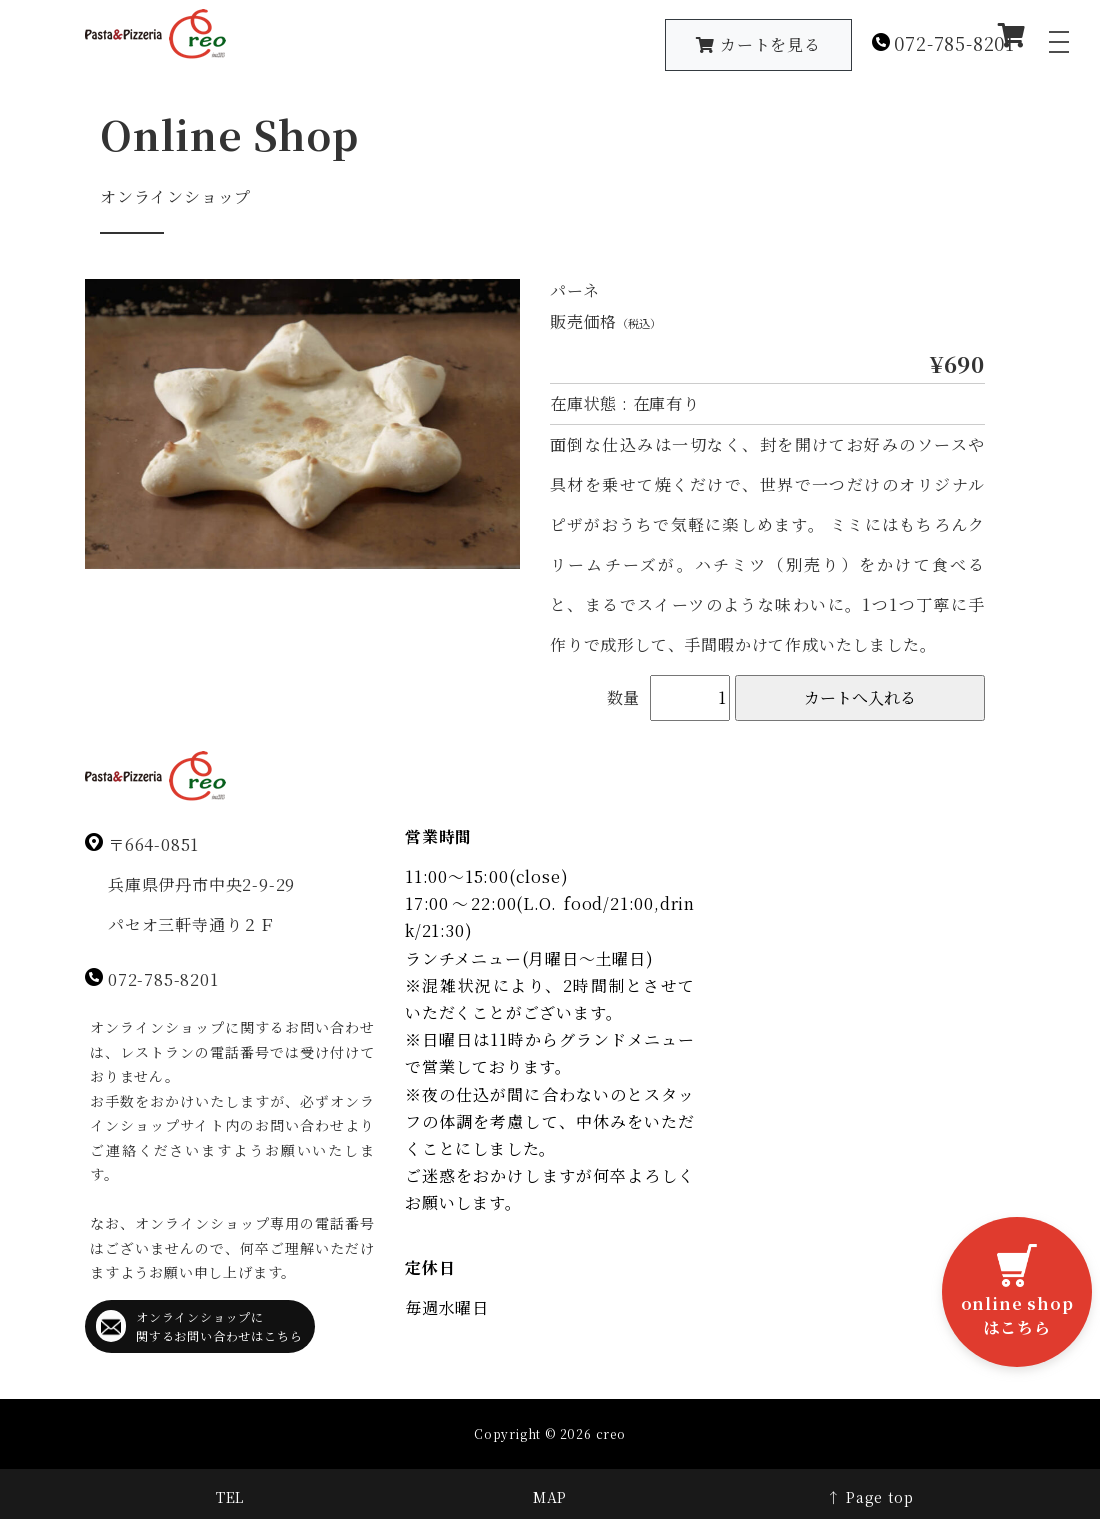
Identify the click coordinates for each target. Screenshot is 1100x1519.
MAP (550, 1497)
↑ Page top (869, 1497)
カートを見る (758, 44)
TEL (230, 1497)
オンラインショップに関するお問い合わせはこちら (199, 1326)
